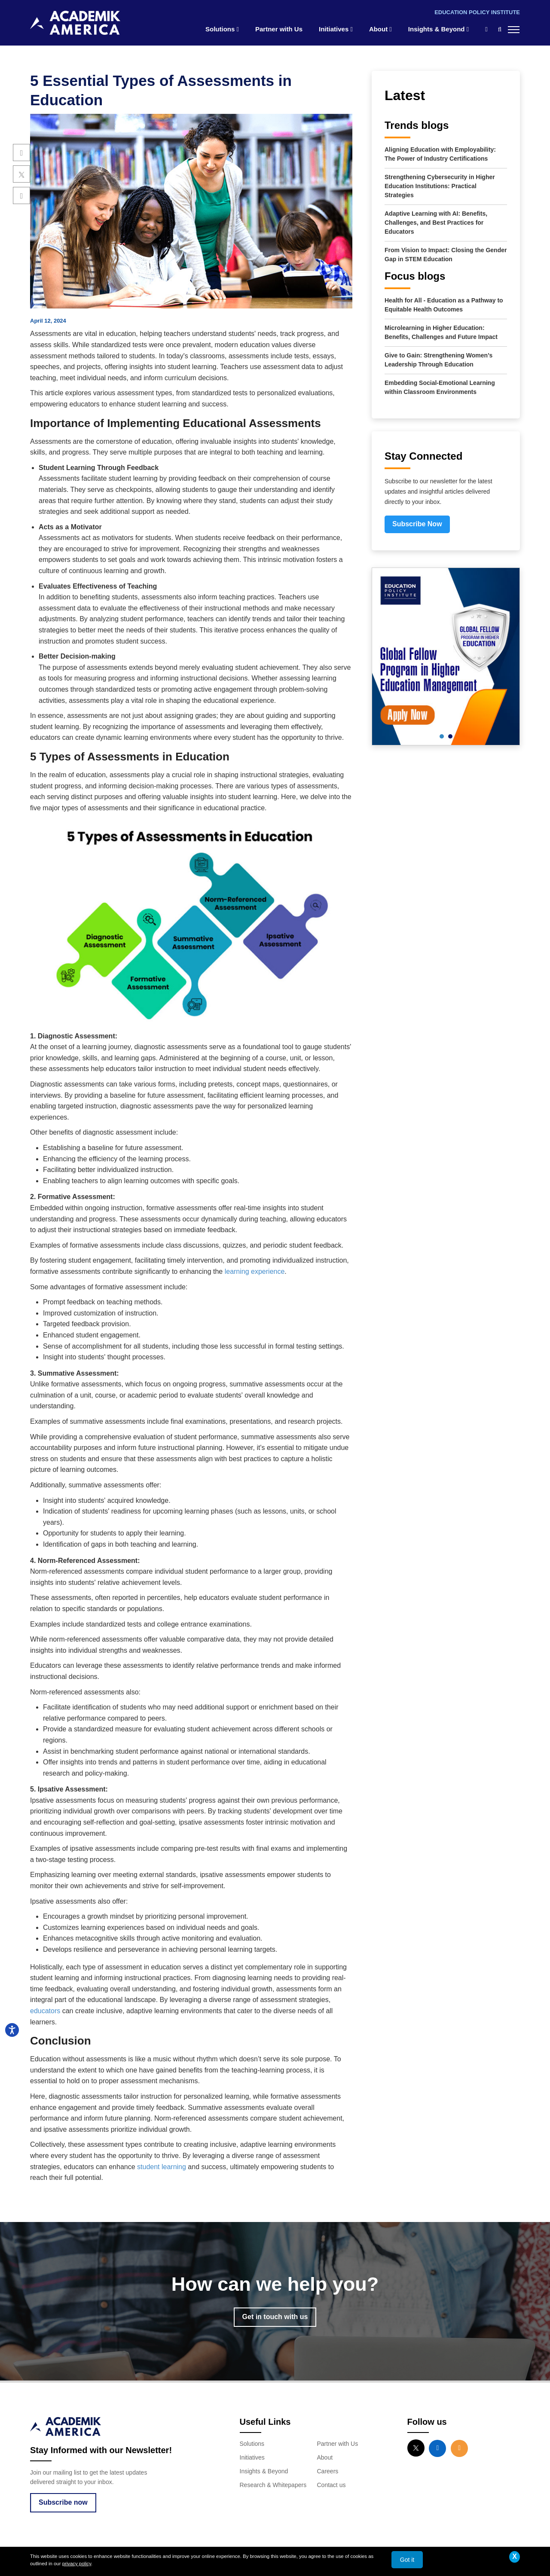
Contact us (331, 2484)
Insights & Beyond (438, 29)
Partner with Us (278, 29)
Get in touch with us (275, 2316)
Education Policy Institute (477, 12)
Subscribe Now (417, 524)
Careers (328, 2471)
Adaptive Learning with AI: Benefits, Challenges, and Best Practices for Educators (436, 222)
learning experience (255, 1271)
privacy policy (76, 2563)
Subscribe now (63, 2502)
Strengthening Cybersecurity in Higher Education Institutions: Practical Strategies (440, 186)
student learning (161, 2166)
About (380, 29)
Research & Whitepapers (273, 2484)
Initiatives (336, 29)
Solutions (222, 29)
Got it (407, 2559)
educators (45, 2010)
